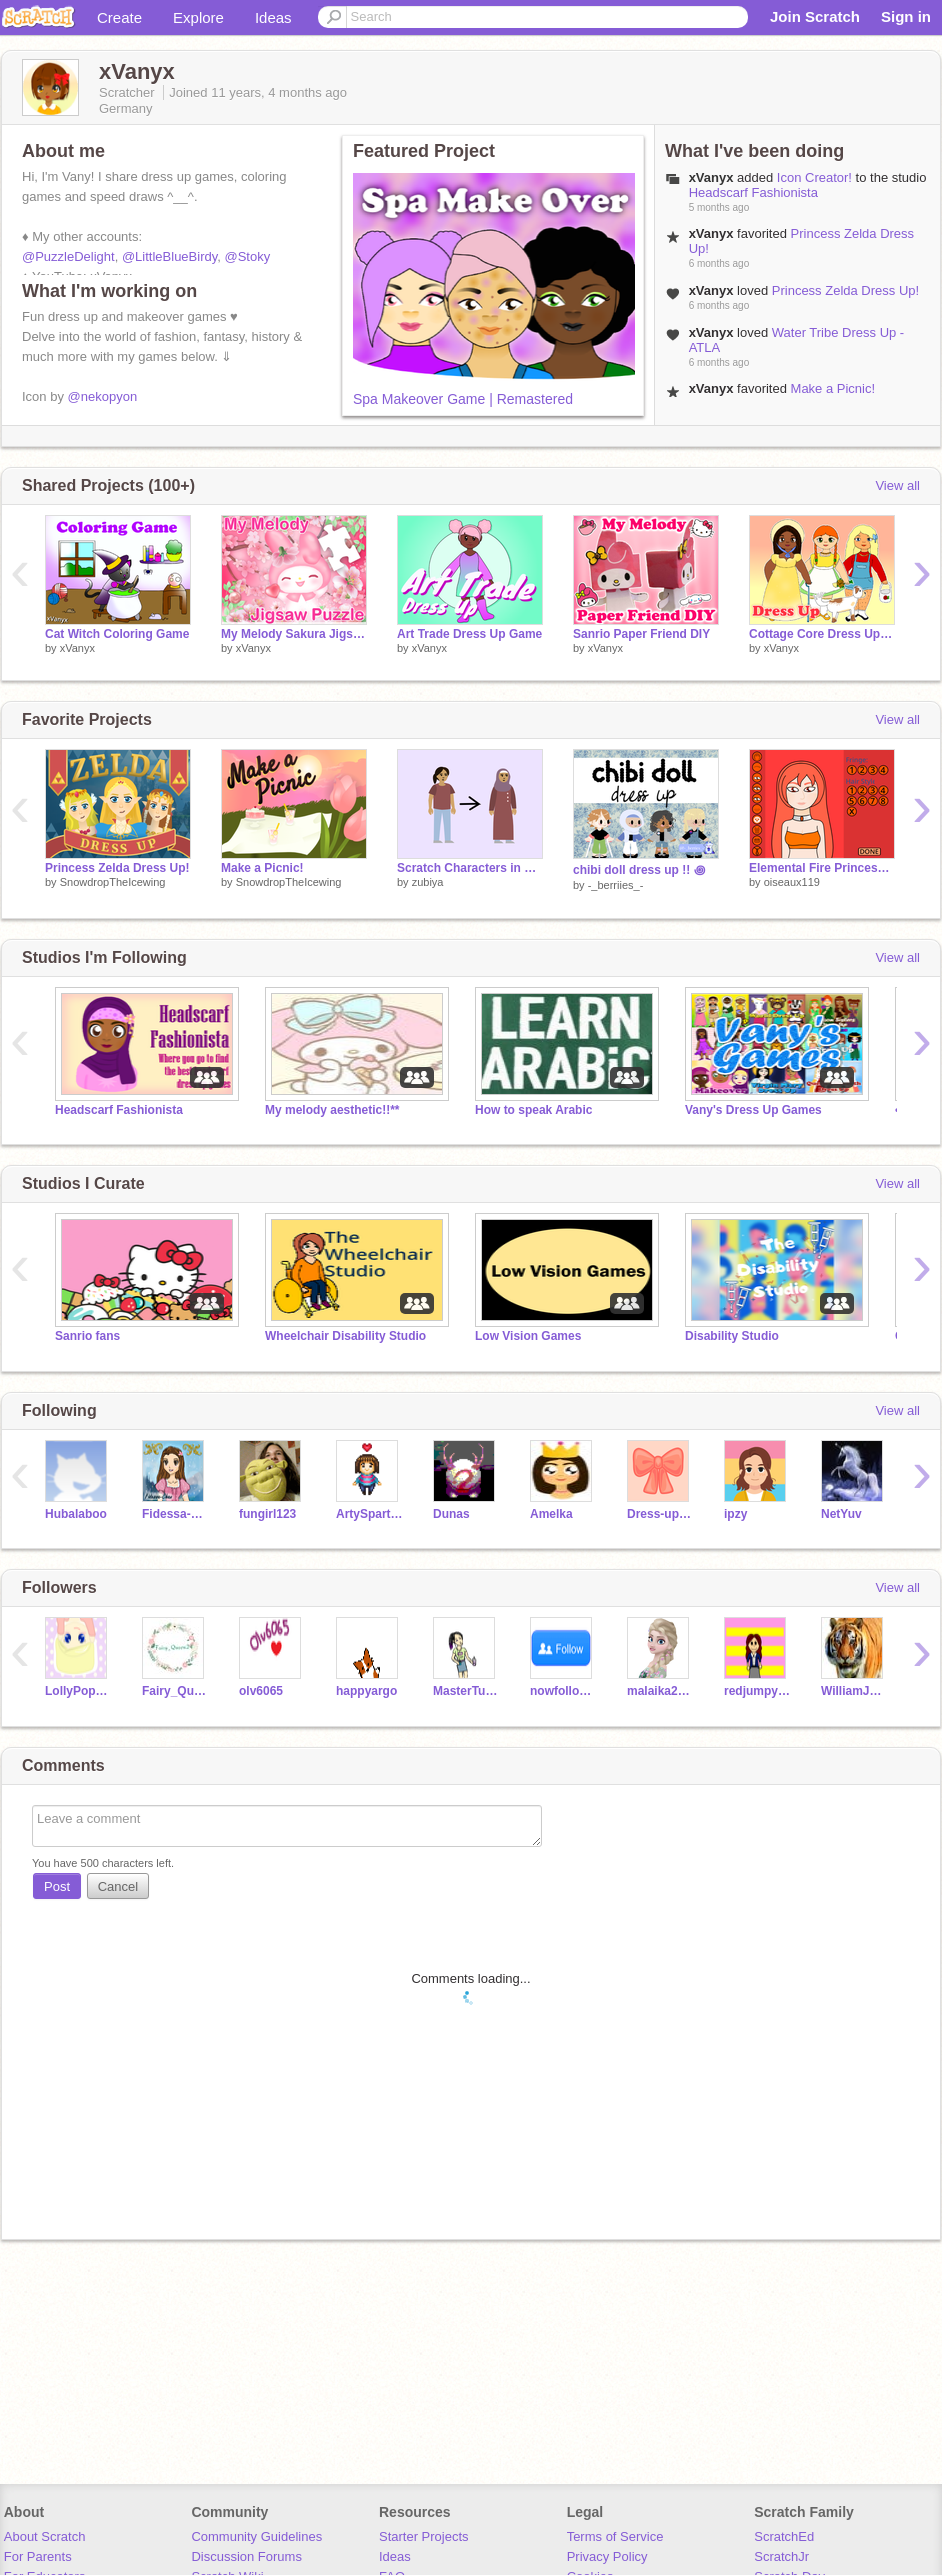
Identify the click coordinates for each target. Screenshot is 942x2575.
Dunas (451, 1514)
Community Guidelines (256, 2536)
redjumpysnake (757, 1691)
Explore (198, 17)
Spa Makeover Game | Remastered (463, 399)
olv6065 (261, 1691)
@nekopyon (103, 396)
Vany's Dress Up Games (753, 1110)
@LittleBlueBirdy (169, 256)
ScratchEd (784, 2536)
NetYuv (841, 1514)
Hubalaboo (76, 1514)
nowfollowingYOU (563, 1691)
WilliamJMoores (854, 1691)
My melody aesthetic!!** (332, 1110)
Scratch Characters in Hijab (470, 868)
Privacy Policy (607, 2556)
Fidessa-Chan (175, 1514)
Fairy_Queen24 (175, 1691)
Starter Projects (424, 2536)
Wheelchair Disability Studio (345, 1336)
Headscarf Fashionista (753, 192)
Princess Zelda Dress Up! (845, 290)
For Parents (38, 2556)
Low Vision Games (528, 1336)
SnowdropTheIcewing (113, 882)
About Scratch (45, 2536)
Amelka (551, 1514)
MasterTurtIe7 (466, 1691)
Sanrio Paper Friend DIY (641, 634)
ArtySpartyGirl (369, 1514)
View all (897, 485)
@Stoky (248, 256)
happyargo (366, 1691)
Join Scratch (815, 16)
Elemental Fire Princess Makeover (822, 868)
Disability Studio (732, 1336)
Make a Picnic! (833, 388)
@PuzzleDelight (68, 256)
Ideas (273, 17)
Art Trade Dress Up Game (469, 634)
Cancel (118, 1886)
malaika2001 (660, 1691)
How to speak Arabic (533, 1110)
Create (119, 17)
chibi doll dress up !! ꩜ (639, 870)
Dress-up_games (660, 1514)
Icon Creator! (814, 177)
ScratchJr (781, 2556)
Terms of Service (615, 2536)
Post (57, 1886)
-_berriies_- (616, 885)
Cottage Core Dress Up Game (822, 634)
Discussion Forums (246, 2556)
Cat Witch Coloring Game (117, 634)
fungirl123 (267, 1514)
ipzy (735, 1514)
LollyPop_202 (78, 1691)
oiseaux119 (792, 882)
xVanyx (711, 177)
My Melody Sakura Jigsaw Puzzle (294, 634)
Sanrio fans (87, 1336)
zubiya (428, 882)
